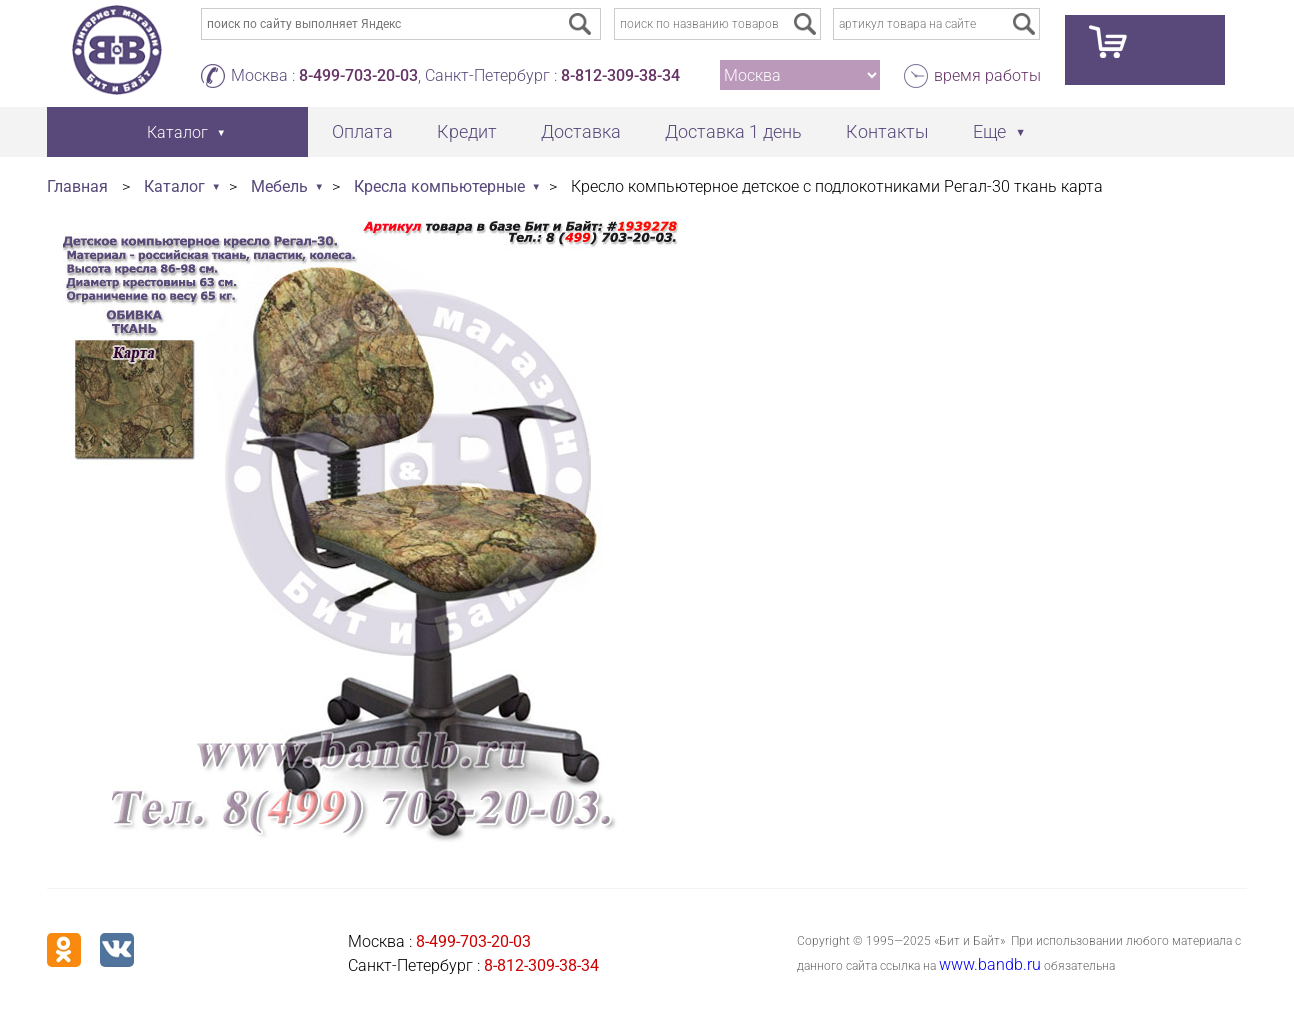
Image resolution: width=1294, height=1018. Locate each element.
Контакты (887, 131)
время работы (987, 75)
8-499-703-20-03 (358, 75)
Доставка (581, 131)
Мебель (279, 186)
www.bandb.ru (990, 964)
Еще (989, 131)
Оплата (362, 131)
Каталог (174, 186)
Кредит (467, 131)
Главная (77, 186)
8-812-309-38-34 (620, 75)
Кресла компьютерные (439, 186)
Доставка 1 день (733, 131)
